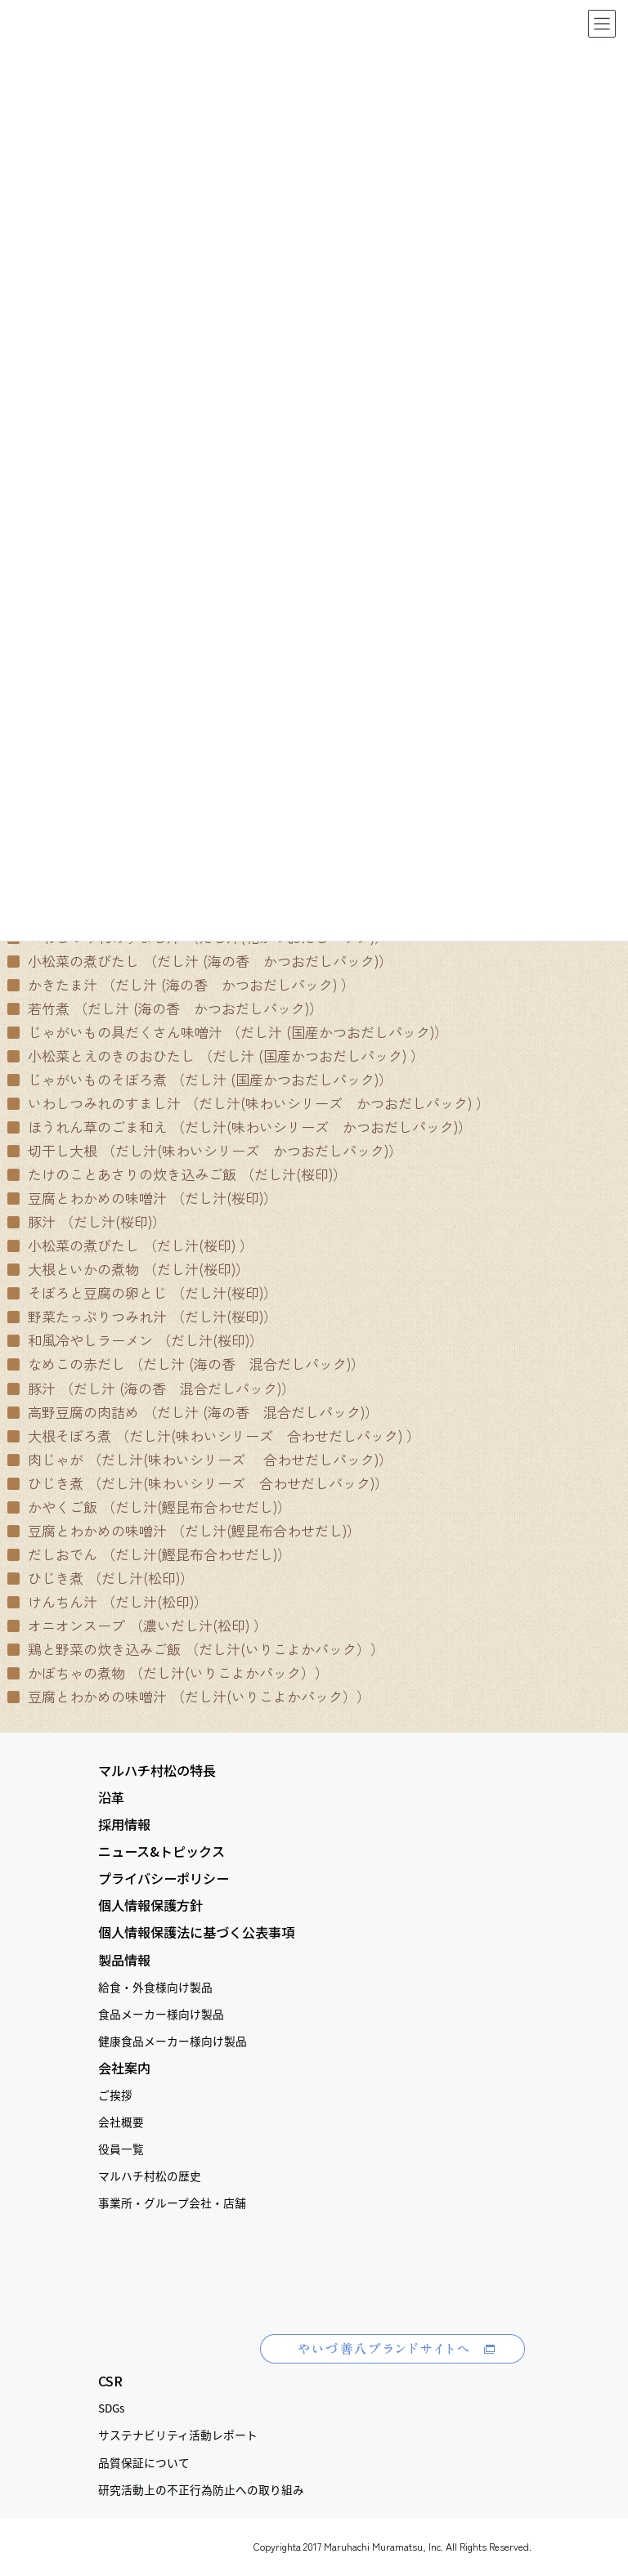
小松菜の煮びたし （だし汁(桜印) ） (130, 1245)
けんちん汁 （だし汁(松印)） (107, 1601)
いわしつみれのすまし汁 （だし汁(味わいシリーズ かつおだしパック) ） (248, 1103)
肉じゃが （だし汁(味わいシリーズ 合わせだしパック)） (199, 1459)
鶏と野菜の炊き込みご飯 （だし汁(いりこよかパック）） (195, 1649)
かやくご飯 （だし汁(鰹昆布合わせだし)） (149, 1506)
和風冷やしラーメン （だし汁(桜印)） (135, 1340)
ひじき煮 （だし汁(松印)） (100, 1578)
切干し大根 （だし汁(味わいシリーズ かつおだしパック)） (204, 1150)
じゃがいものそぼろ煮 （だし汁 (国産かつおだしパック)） (199, 1079)
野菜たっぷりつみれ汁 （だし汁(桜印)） (142, 1316)
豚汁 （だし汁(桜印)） (86, 1221)
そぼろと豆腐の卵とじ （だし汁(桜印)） (142, 1292)
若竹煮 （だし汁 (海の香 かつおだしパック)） (165, 1008)
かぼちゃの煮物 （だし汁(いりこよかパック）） (168, 1672)
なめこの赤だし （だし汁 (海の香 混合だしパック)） (186, 1363)
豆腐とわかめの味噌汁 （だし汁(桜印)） (142, 1197)
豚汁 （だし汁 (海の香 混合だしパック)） (151, 1388)
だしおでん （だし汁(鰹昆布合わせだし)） (149, 1554)
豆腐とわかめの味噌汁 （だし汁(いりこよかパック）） (188, 1696)
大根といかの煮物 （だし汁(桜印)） (128, 1269)
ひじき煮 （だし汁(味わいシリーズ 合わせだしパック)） (197, 1483)
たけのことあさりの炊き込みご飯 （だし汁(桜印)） (177, 1174)
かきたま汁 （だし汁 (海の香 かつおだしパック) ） (181, 984)
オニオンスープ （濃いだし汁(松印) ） (137, 1625)
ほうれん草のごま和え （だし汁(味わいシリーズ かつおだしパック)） (239, 1126)
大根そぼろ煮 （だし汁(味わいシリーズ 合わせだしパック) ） (213, 1435)
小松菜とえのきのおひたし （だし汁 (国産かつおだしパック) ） (215, 1055)
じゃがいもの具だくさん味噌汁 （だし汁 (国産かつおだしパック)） (227, 1032)
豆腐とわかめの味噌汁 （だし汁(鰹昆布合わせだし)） (184, 1530)
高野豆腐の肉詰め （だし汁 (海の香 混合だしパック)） (193, 1412)
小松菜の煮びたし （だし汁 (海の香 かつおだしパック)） (199, 960)
